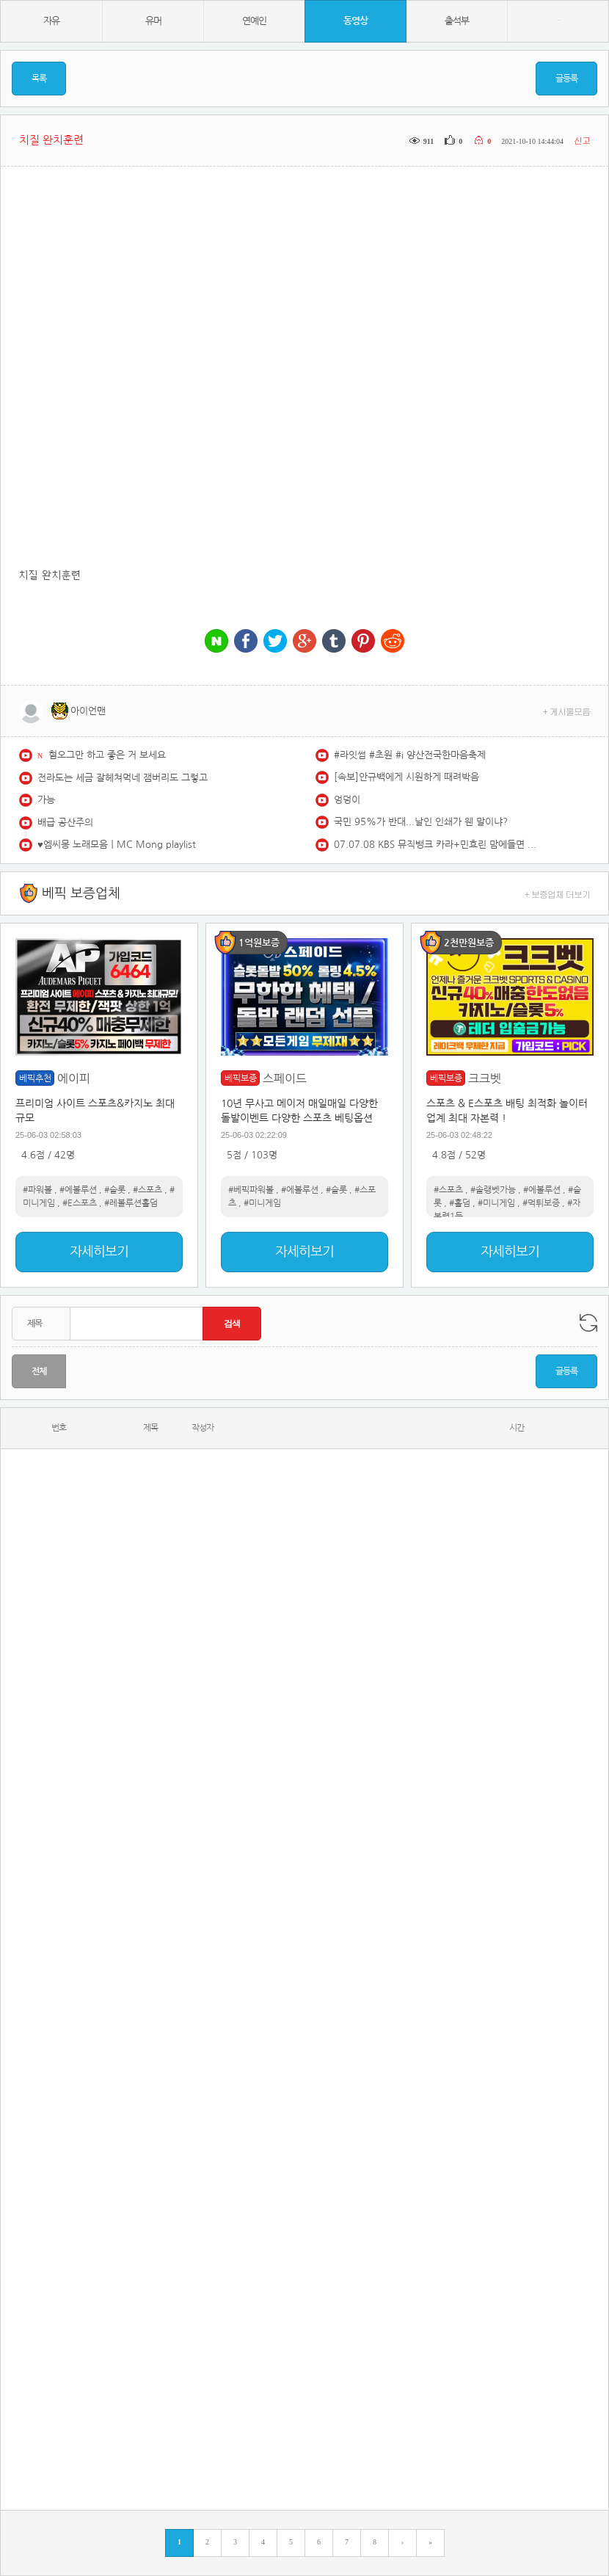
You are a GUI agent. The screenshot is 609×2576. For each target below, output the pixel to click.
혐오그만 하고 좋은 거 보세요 (107, 755)
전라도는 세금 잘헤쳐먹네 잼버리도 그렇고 (122, 778)
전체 (39, 1371)
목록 (39, 78)
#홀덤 (459, 1203)
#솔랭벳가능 (493, 1190)
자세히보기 (99, 1251)
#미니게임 (262, 1203)
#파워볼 (37, 1190)
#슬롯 (114, 1190)
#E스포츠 (79, 1203)
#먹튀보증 (541, 1203)
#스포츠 (147, 1190)
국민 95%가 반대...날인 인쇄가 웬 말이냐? (421, 822)
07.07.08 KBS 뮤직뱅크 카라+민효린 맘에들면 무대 (436, 844)
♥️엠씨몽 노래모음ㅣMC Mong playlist (116, 844)
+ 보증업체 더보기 (558, 894)
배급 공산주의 (65, 822)
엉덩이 (347, 800)
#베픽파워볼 (251, 1190)
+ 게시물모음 (567, 711)
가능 (46, 800)
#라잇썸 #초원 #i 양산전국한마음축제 (410, 755)
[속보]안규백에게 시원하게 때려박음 (406, 777)
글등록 (566, 78)
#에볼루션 (78, 1190)
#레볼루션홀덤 (131, 1203)
